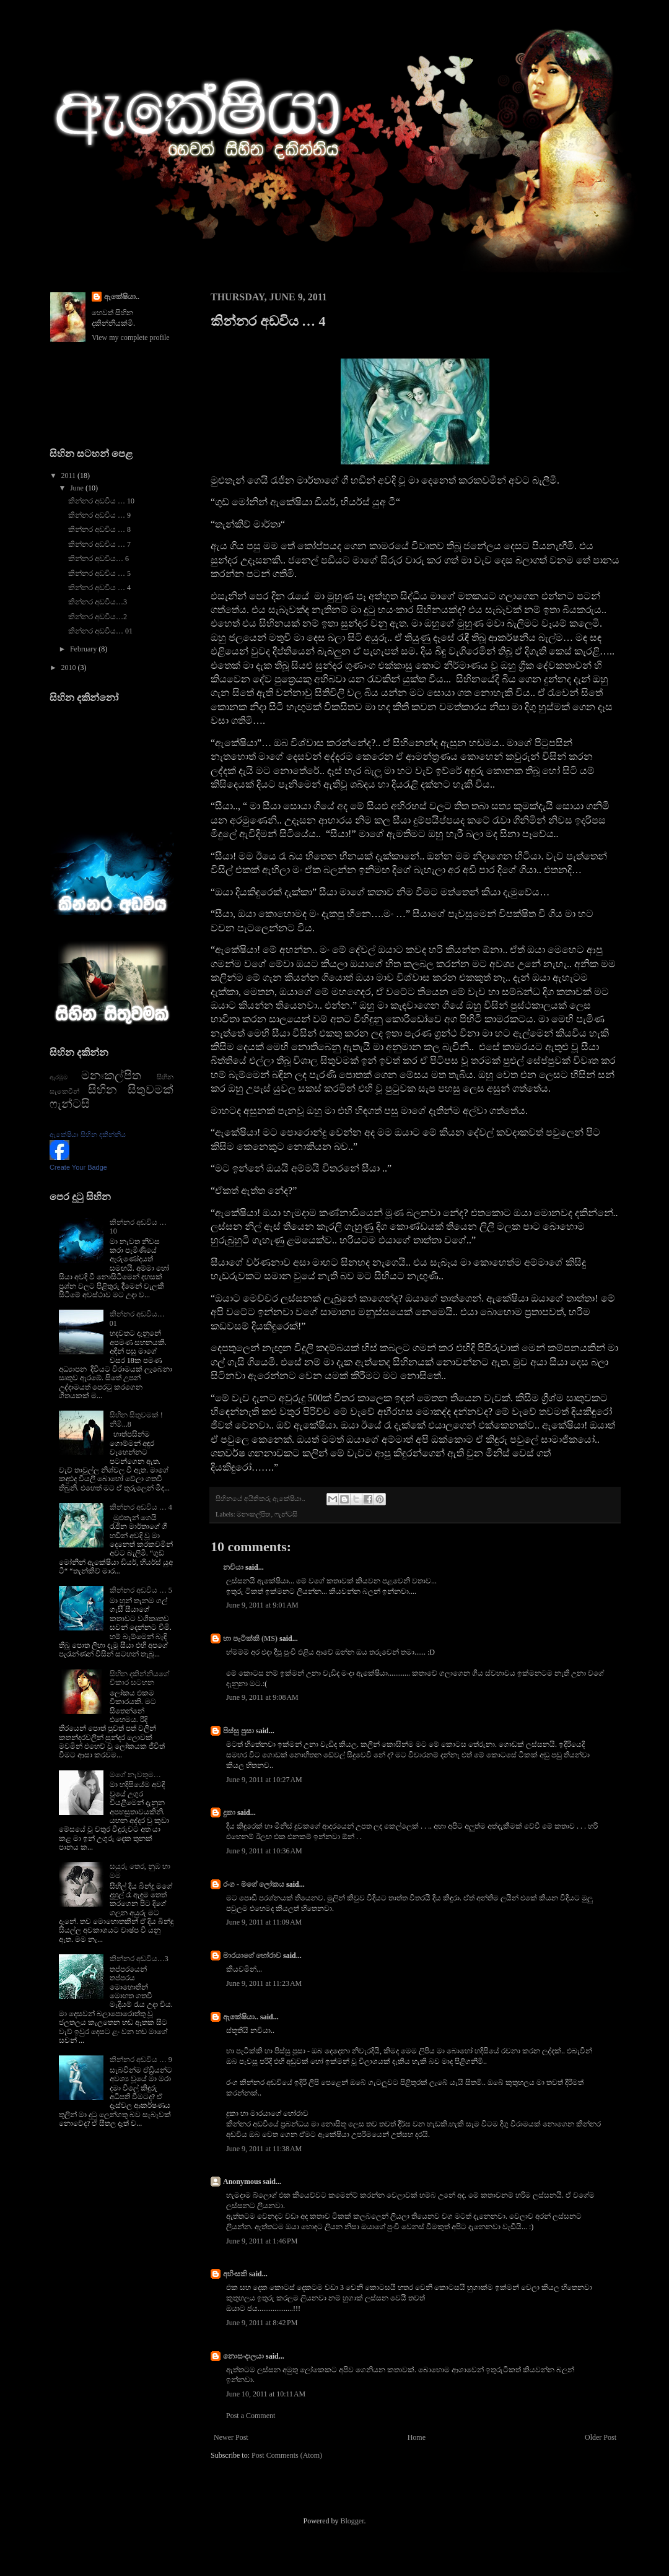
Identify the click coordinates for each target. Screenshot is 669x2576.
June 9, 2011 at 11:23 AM (264, 1983)
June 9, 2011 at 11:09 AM (264, 1922)
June (77, 488)
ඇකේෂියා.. (240, 2016)
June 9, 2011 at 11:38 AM (264, 2148)
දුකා (229, 1812)
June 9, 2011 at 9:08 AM (262, 1697)
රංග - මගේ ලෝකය (253, 1884)
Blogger (352, 2521)
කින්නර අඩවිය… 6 (98, 558)
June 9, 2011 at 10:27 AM (264, 1779)
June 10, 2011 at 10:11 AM (265, 2394)
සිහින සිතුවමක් (130, 1089)
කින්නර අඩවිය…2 (97, 616)
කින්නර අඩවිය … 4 (99, 587)
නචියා (233, 1567)
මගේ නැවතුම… (135, 1774)
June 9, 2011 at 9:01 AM (262, 1605)
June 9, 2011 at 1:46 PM (261, 2241)
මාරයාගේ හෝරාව (252, 1955)
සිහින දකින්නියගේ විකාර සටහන (139, 1678)
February (84, 649)
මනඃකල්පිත (254, 1514)
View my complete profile (131, 337)
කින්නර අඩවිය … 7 (99, 544)
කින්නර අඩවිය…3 (97, 602)
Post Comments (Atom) (286, 2455)
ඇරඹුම (59, 1077)
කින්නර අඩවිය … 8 (99, 529)
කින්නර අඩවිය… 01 (100, 631)
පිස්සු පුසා (238, 1730)
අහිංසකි (235, 2273)
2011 (69, 475)
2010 (69, 667)
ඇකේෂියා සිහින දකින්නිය (88, 1134)
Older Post (600, 2437)
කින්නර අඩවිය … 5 (99, 573)
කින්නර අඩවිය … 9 (99, 515)
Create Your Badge (78, 1167)
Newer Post (231, 2437)
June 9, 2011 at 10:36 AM (264, 1851)
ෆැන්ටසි (285, 1514)
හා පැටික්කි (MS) (250, 1638)
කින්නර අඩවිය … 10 (101, 501)
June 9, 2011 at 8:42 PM (261, 2322)
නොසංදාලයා (243, 2356)
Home (417, 2437)
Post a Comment (250, 2415)
